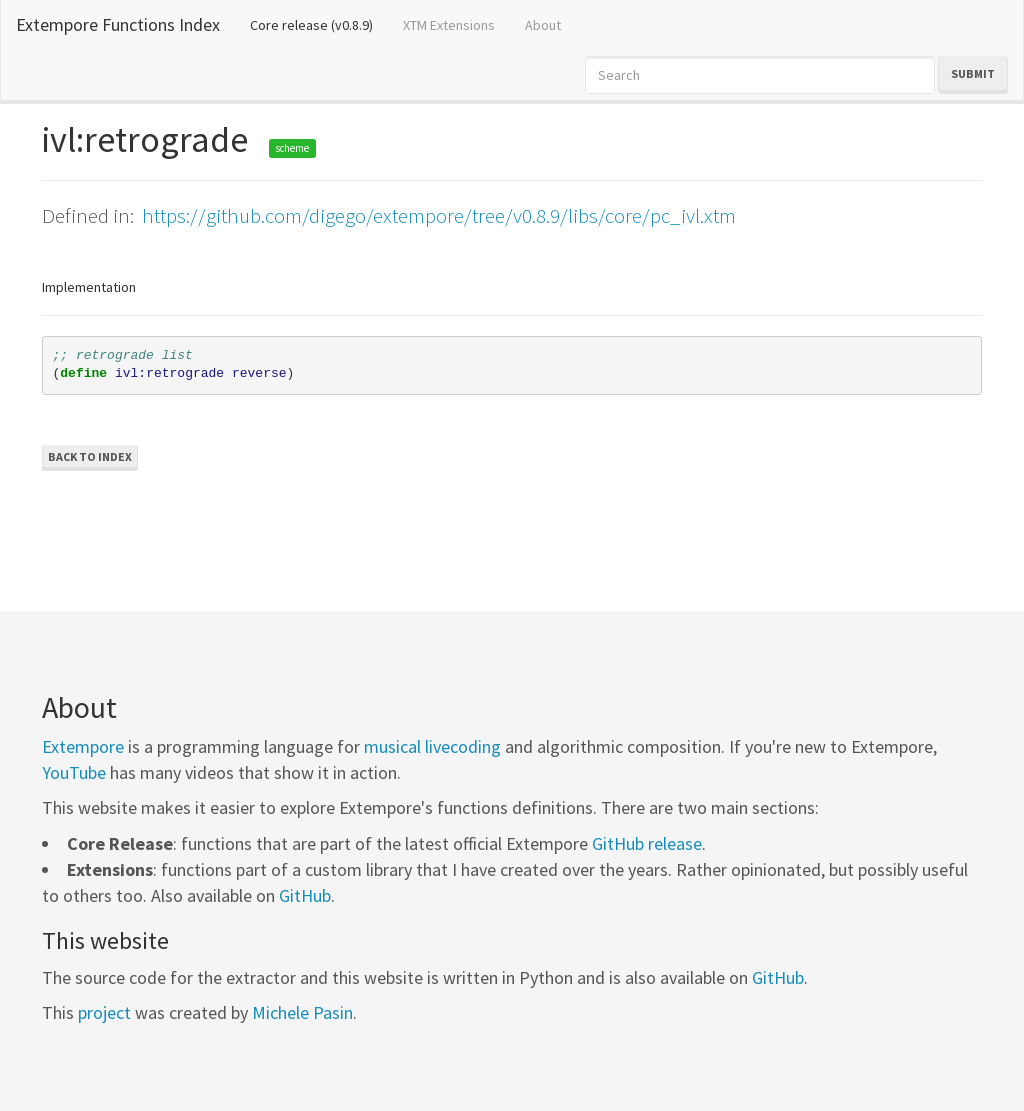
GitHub (305, 895)
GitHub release (647, 843)
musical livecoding (432, 746)
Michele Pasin (302, 1012)
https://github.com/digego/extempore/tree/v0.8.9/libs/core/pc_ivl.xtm (439, 215)
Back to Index (90, 456)
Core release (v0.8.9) (319, 24)
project (104, 1012)
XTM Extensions (449, 25)
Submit (973, 73)
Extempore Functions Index (118, 24)
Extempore (83, 746)
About (543, 25)
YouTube (74, 772)
